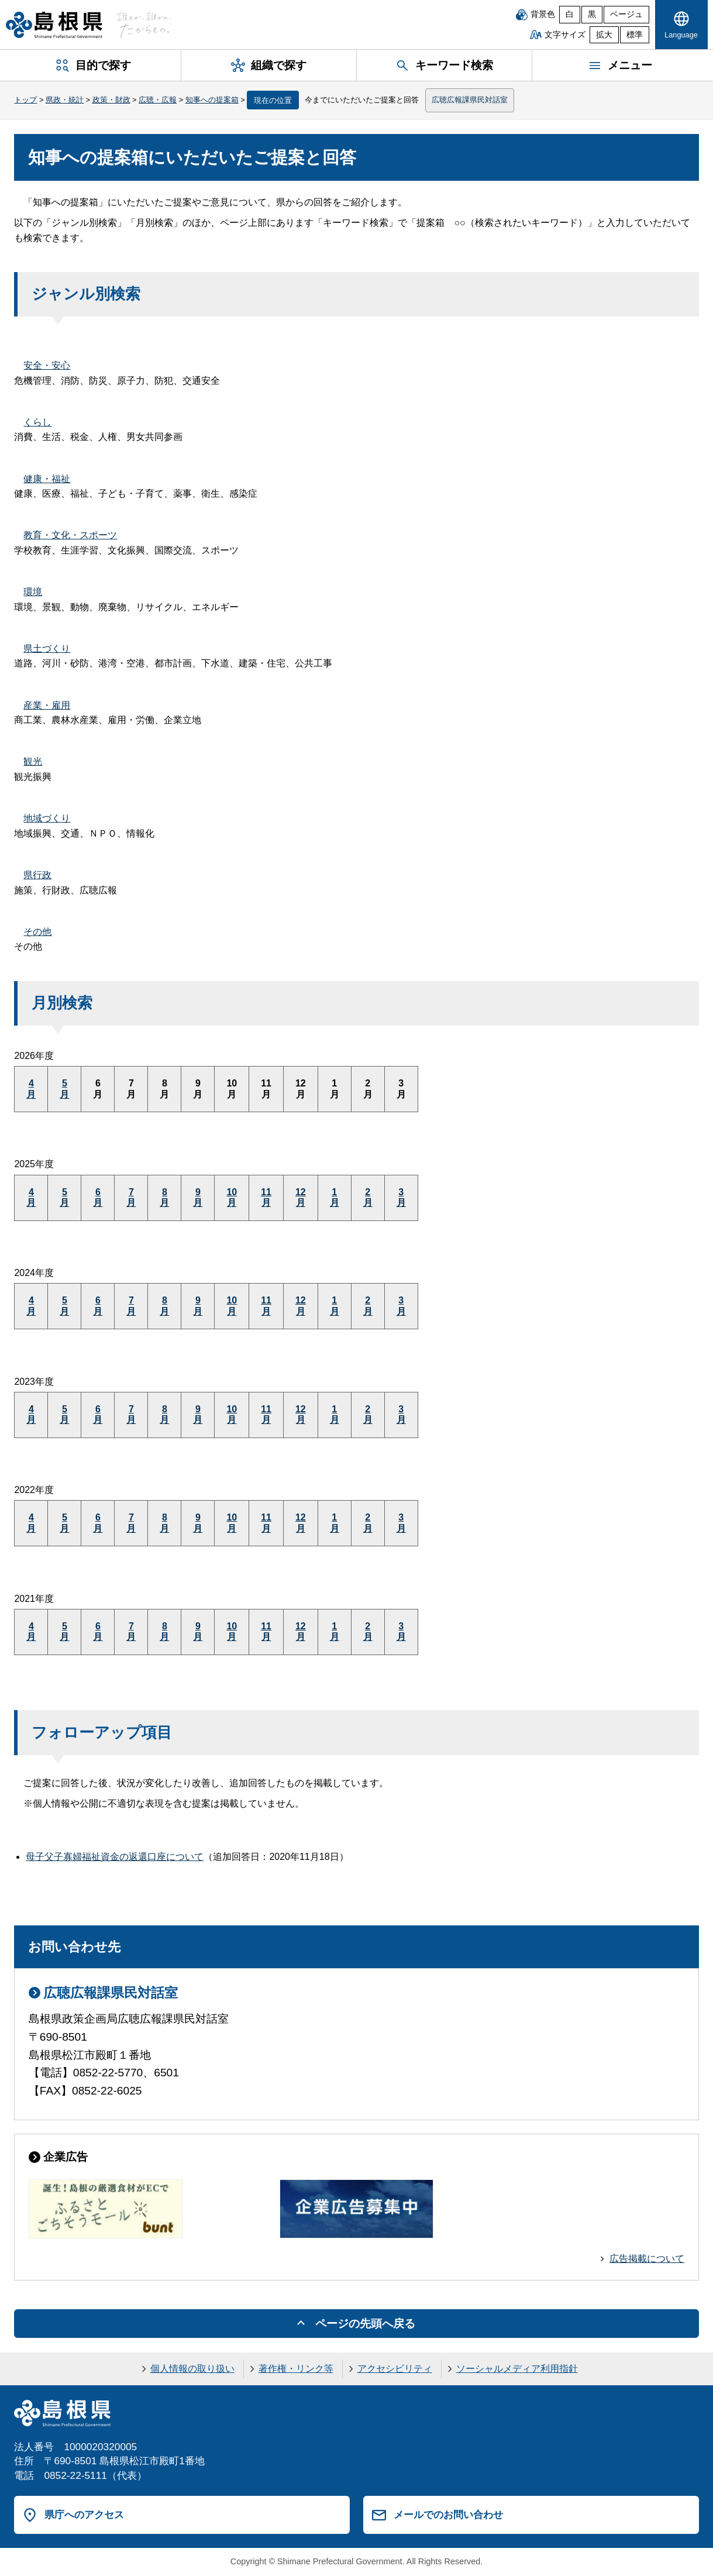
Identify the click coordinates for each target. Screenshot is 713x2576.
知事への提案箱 (212, 99)
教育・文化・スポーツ (70, 535)
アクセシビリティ (394, 2369)
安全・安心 (46, 365)
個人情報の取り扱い (192, 2369)
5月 (64, 1088)
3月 (401, 1197)
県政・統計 (65, 99)
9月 (197, 1197)
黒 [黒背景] (592, 14)
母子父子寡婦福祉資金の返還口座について (115, 1857)
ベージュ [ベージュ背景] (626, 14)
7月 (131, 1197)
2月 (368, 1197)
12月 (300, 1197)
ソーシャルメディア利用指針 (517, 2369)
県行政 (37, 875)
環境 (32, 592)
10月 (231, 1197)
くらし (37, 422)
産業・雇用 (46, 705)
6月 (97, 1197)
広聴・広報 (158, 99)
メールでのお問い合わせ (448, 2514)
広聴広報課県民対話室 (470, 99)
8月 (164, 1197)
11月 (266, 1197)
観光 (32, 761)
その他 (37, 932)
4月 (31, 1088)
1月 (334, 1197)
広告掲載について (646, 2259)
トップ (25, 99)
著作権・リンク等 (296, 2369)
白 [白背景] (570, 14)
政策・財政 (111, 99)
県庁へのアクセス (84, 2514)
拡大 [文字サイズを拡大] (604, 34)
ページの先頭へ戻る (365, 2323)
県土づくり (46, 649)
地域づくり (46, 818)
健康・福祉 (46, 479)
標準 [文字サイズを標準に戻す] (634, 34)
